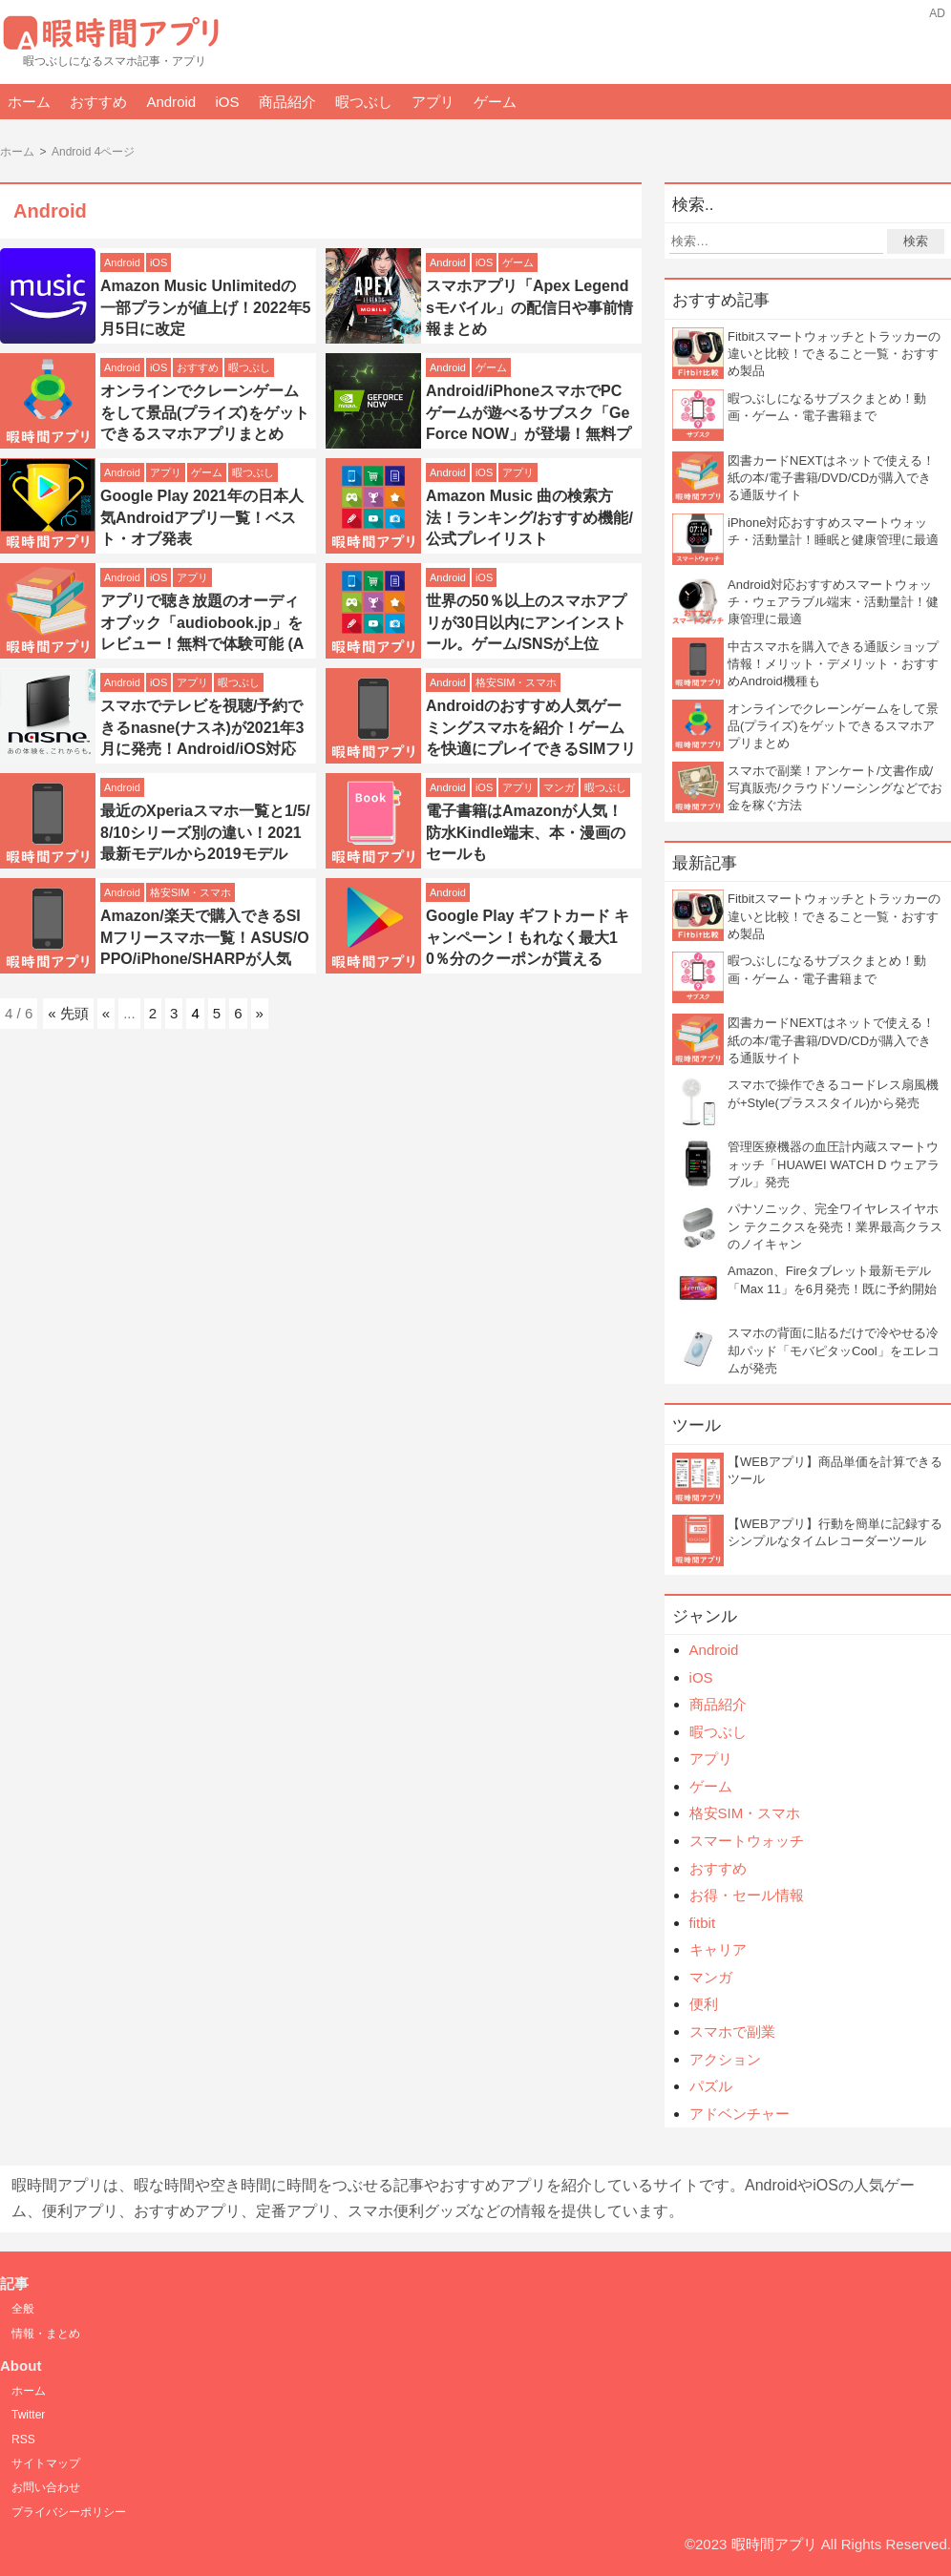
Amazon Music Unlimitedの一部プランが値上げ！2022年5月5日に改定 (205, 307)
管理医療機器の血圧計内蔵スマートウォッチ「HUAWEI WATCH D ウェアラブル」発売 (834, 1164)
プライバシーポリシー (68, 2512)
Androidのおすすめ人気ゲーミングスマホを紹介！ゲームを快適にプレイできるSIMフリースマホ (531, 738)
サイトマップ (45, 2463)
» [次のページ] (260, 1013)
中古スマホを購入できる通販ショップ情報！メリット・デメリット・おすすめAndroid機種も (833, 663)
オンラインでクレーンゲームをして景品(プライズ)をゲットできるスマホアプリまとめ (204, 412)
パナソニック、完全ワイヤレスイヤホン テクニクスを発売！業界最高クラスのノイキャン (835, 1226)
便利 (703, 2004)
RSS (23, 2439)
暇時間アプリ (774, 2544)
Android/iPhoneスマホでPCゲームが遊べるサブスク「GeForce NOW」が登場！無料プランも (528, 423)
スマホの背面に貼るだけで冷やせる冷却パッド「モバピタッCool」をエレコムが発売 (834, 1350)
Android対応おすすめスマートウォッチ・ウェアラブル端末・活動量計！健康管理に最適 (833, 601)
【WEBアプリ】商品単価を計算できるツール (835, 1470)
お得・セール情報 (746, 1895)
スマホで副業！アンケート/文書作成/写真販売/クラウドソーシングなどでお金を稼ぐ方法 (835, 788)
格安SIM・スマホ (517, 682)
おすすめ (98, 102)
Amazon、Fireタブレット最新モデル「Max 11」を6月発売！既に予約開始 (832, 1279)
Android (171, 102)
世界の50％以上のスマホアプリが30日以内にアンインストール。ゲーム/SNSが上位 (526, 622)
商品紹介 (287, 102)
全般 (22, 2308)
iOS (227, 102)
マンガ (559, 787)
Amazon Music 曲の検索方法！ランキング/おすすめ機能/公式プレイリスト (529, 517)
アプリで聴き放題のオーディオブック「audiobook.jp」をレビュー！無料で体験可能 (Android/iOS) (202, 633)
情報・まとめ (45, 2333)
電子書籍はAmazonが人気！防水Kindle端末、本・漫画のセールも (525, 832)
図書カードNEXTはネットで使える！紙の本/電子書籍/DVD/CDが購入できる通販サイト (831, 477)
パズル (710, 2086)
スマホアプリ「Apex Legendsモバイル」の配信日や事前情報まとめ (529, 307)
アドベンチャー (739, 2113)
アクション (725, 2059)
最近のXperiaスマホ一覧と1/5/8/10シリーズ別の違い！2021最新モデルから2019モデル (205, 832)
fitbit (702, 1923)
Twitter (28, 2414)
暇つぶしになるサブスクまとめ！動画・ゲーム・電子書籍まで (827, 407)
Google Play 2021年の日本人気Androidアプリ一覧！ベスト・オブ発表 (202, 517)
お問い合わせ (45, 2487)
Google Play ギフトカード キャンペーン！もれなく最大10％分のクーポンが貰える (527, 937)
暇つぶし (363, 102)
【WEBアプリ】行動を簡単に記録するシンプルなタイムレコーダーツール (835, 1532)
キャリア (718, 1949)
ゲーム (495, 102)
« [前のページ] (106, 1013)
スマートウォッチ (746, 1841)
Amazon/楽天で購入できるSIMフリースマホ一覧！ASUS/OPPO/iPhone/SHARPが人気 (204, 937)
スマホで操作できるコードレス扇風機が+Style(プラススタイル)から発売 (833, 1093)
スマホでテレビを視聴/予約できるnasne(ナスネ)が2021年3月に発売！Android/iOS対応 (202, 727)
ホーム (29, 102)
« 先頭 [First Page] (68, 1013)
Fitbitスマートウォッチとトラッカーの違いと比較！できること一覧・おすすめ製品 (834, 353)
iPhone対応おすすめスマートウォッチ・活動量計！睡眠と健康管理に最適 (833, 531)
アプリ (433, 102)
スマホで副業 (732, 2031)
